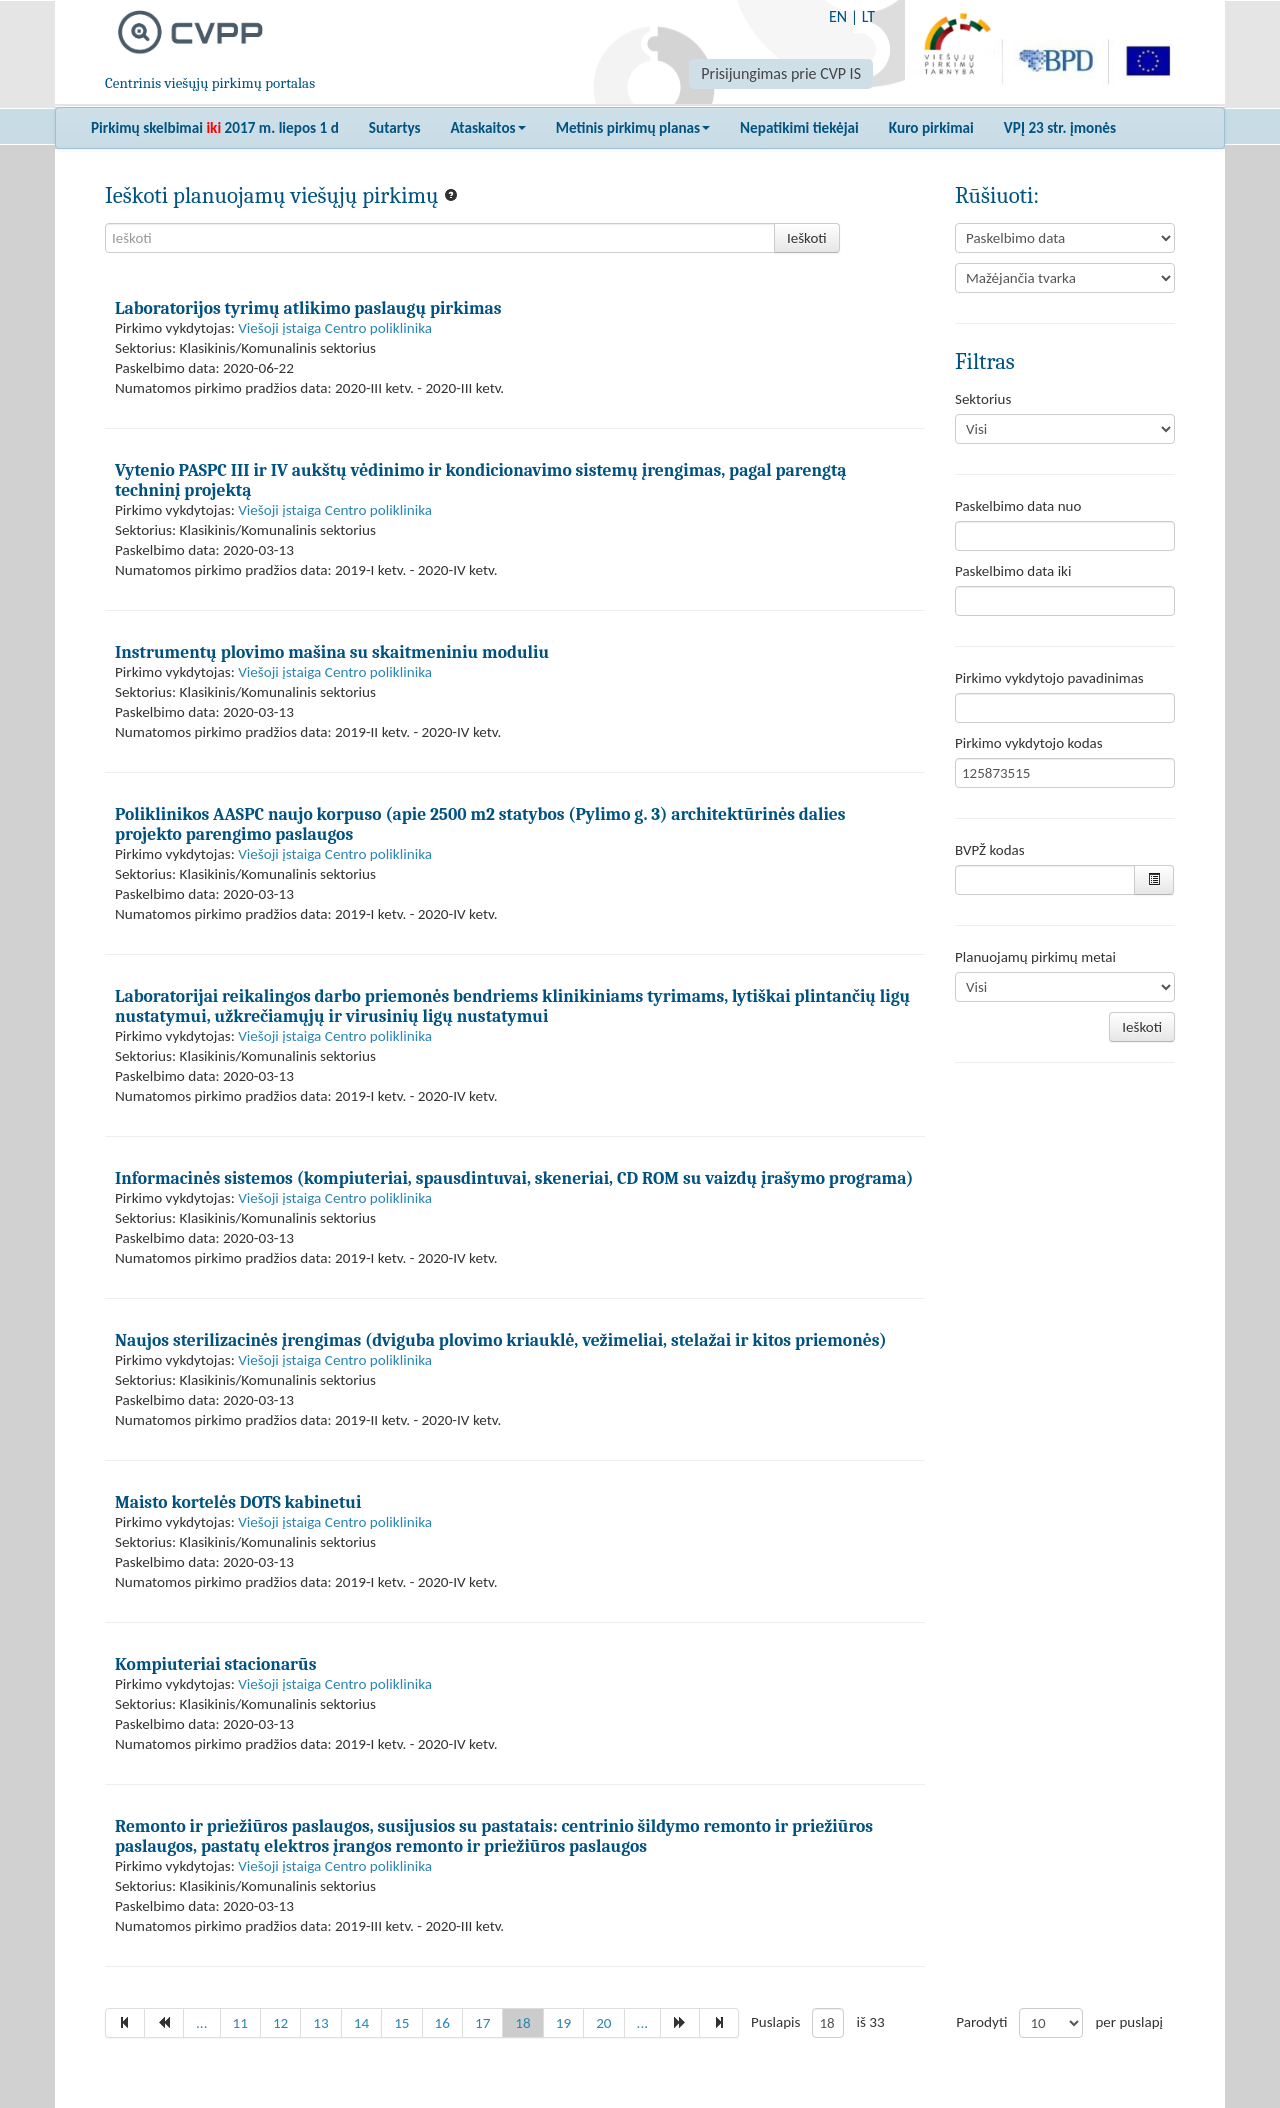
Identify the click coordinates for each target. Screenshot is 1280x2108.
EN (838, 16)
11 (240, 2023)
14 (361, 2023)
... (202, 2023)
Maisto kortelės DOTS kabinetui (238, 1502)
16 (442, 2023)
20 (603, 2023)
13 (320, 2023)
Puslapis (775, 2022)
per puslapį (1129, 2022)
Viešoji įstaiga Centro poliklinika (335, 328)
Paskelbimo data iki (1013, 571)
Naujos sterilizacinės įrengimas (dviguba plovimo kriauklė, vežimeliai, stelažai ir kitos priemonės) (501, 1340)
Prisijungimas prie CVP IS (781, 73)
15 (401, 2023)
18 (522, 2023)
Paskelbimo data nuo (1018, 506)
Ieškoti (807, 238)
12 (280, 2023)
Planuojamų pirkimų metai (1035, 957)
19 (563, 2023)
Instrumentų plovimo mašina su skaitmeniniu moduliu (332, 652)
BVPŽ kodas (990, 850)
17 (482, 2023)
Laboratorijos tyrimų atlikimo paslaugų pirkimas (308, 308)
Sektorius (983, 399)
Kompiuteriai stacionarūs (215, 1664)
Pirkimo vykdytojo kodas (1029, 743)
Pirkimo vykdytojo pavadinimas (1049, 678)
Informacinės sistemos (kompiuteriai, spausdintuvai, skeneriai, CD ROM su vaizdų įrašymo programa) (514, 1178)
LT (868, 16)
